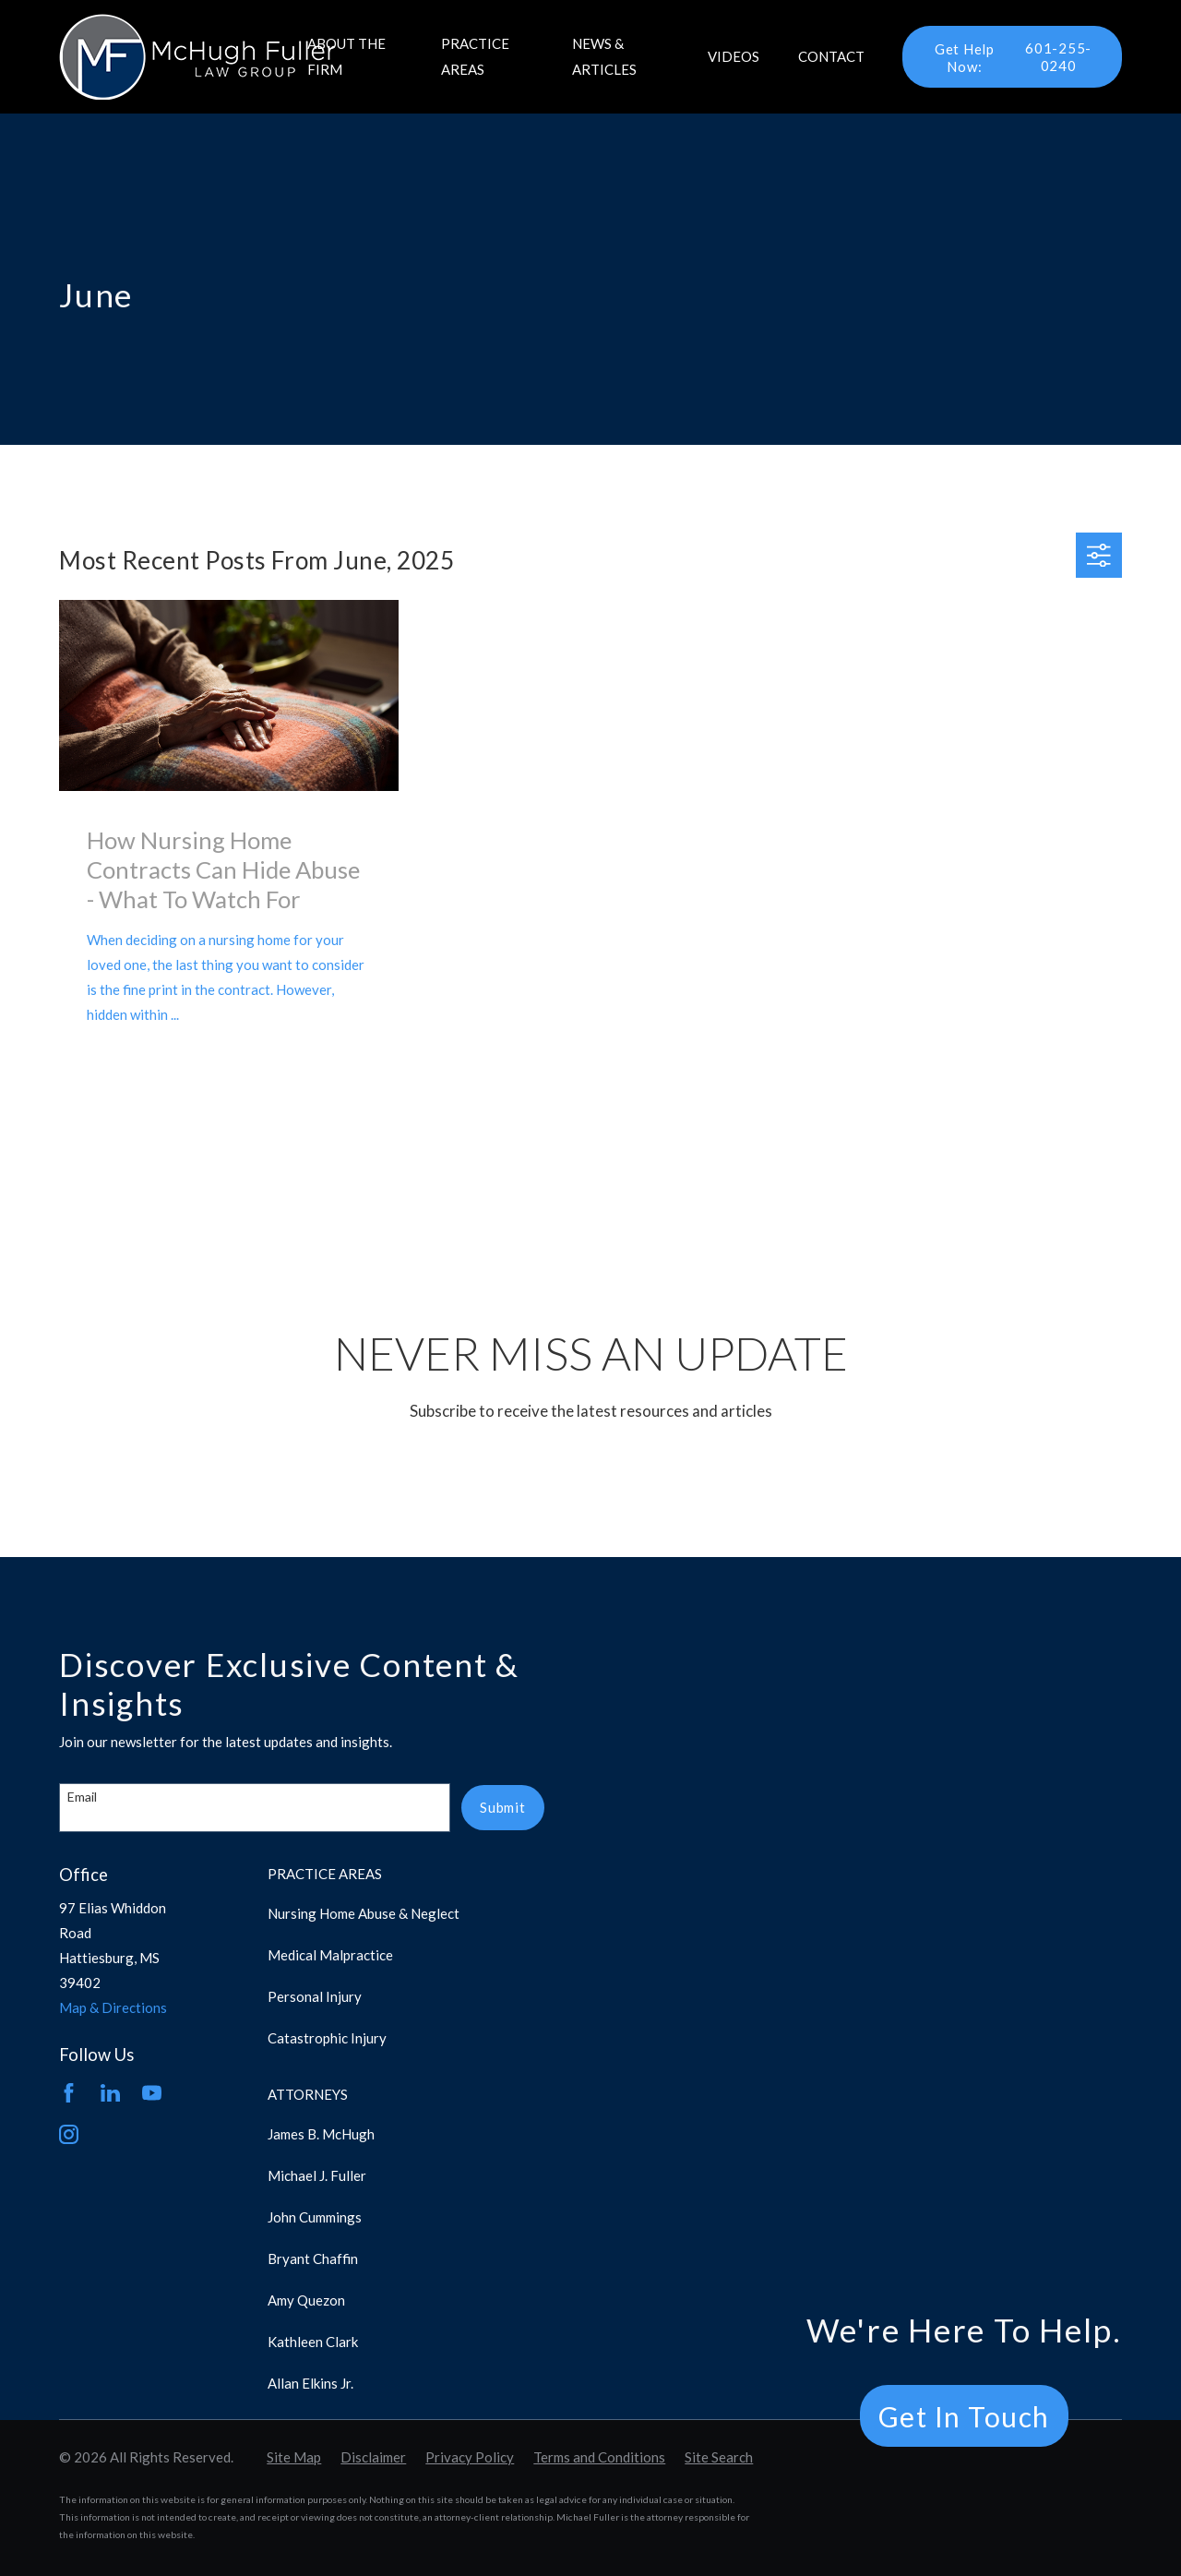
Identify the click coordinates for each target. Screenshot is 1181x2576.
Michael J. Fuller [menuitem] (317, 2175)
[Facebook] (68, 2093)
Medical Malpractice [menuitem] (330, 1955)
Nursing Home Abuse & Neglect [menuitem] (363, 1913)
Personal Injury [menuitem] (315, 1996)
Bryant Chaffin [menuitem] (313, 2258)
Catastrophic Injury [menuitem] (327, 2038)
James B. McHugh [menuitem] (321, 2134)
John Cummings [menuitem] (315, 2217)
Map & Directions (113, 2007)
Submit (503, 1807)
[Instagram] (68, 2134)
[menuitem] (294, 2457)
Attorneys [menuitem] (308, 2094)
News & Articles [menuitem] (604, 56)
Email (82, 1797)
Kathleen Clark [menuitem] (313, 2341)
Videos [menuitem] (733, 56)
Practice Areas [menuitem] (475, 56)
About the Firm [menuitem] (346, 56)
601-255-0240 (1006, 57)
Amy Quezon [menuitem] (306, 2300)
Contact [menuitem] (831, 56)
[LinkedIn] (110, 2093)
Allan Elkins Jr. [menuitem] (310, 2383)
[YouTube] (151, 2093)
